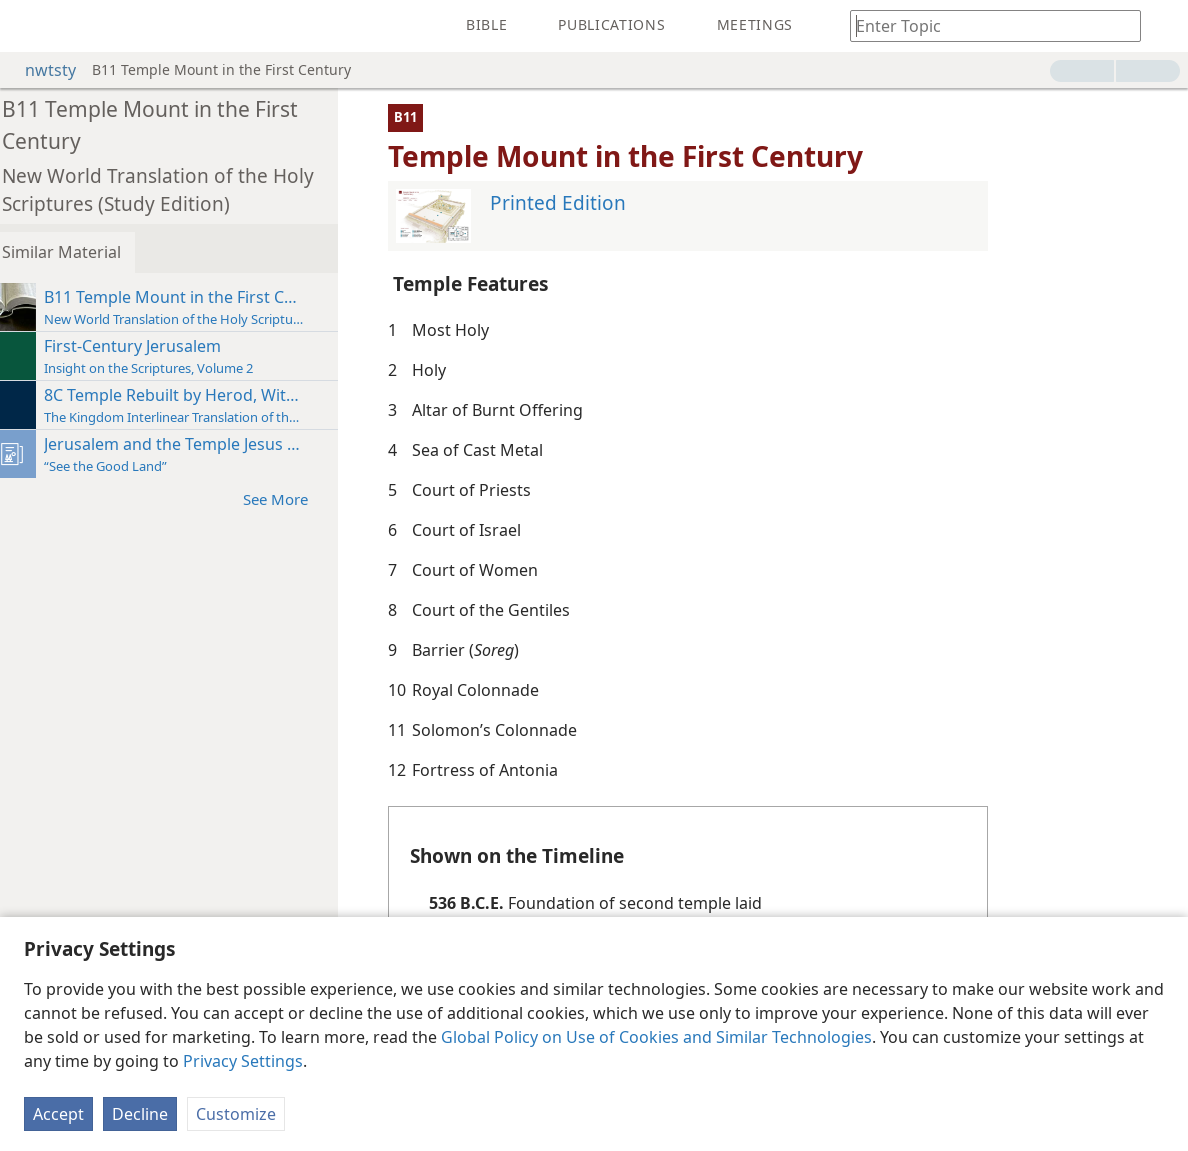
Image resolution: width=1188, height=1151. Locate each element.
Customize (236, 1114)
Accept (58, 1114)
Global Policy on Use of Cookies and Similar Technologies (656, 1037)
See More (297, 498)
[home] (30, 26)
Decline (140, 1114)
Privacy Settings (243, 1061)
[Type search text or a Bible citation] (986, 25)
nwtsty (40, 70)
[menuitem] (30, 26)
